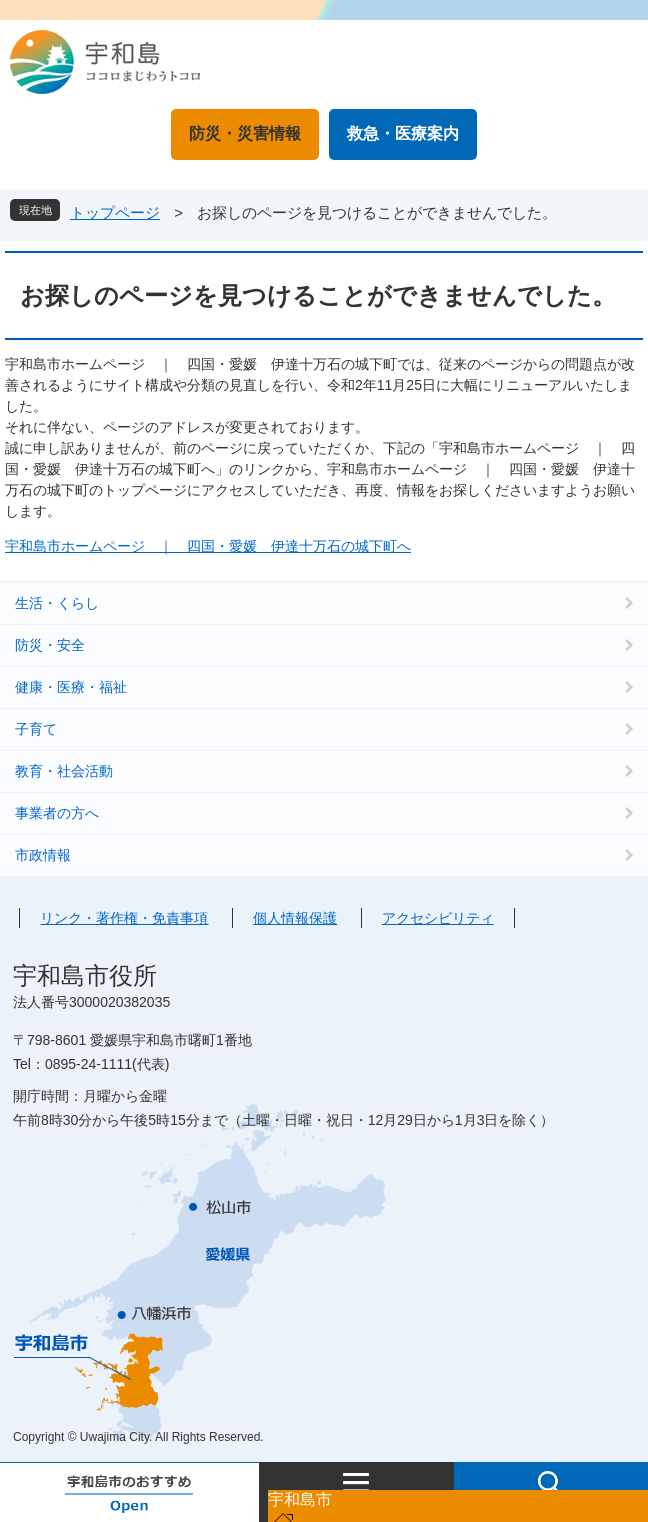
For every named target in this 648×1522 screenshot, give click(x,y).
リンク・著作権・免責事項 (124, 918)
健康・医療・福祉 (71, 687)
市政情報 (43, 855)
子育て (36, 729)
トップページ (115, 212)
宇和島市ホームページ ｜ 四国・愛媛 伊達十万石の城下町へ (208, 546)
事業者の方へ (57, 813)
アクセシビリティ (438, 918)
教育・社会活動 (64, 771)
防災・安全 (50, 645)
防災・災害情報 (245, 133)
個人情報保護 (295, 918)
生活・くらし (57, 603)
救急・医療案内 (403, 133)
